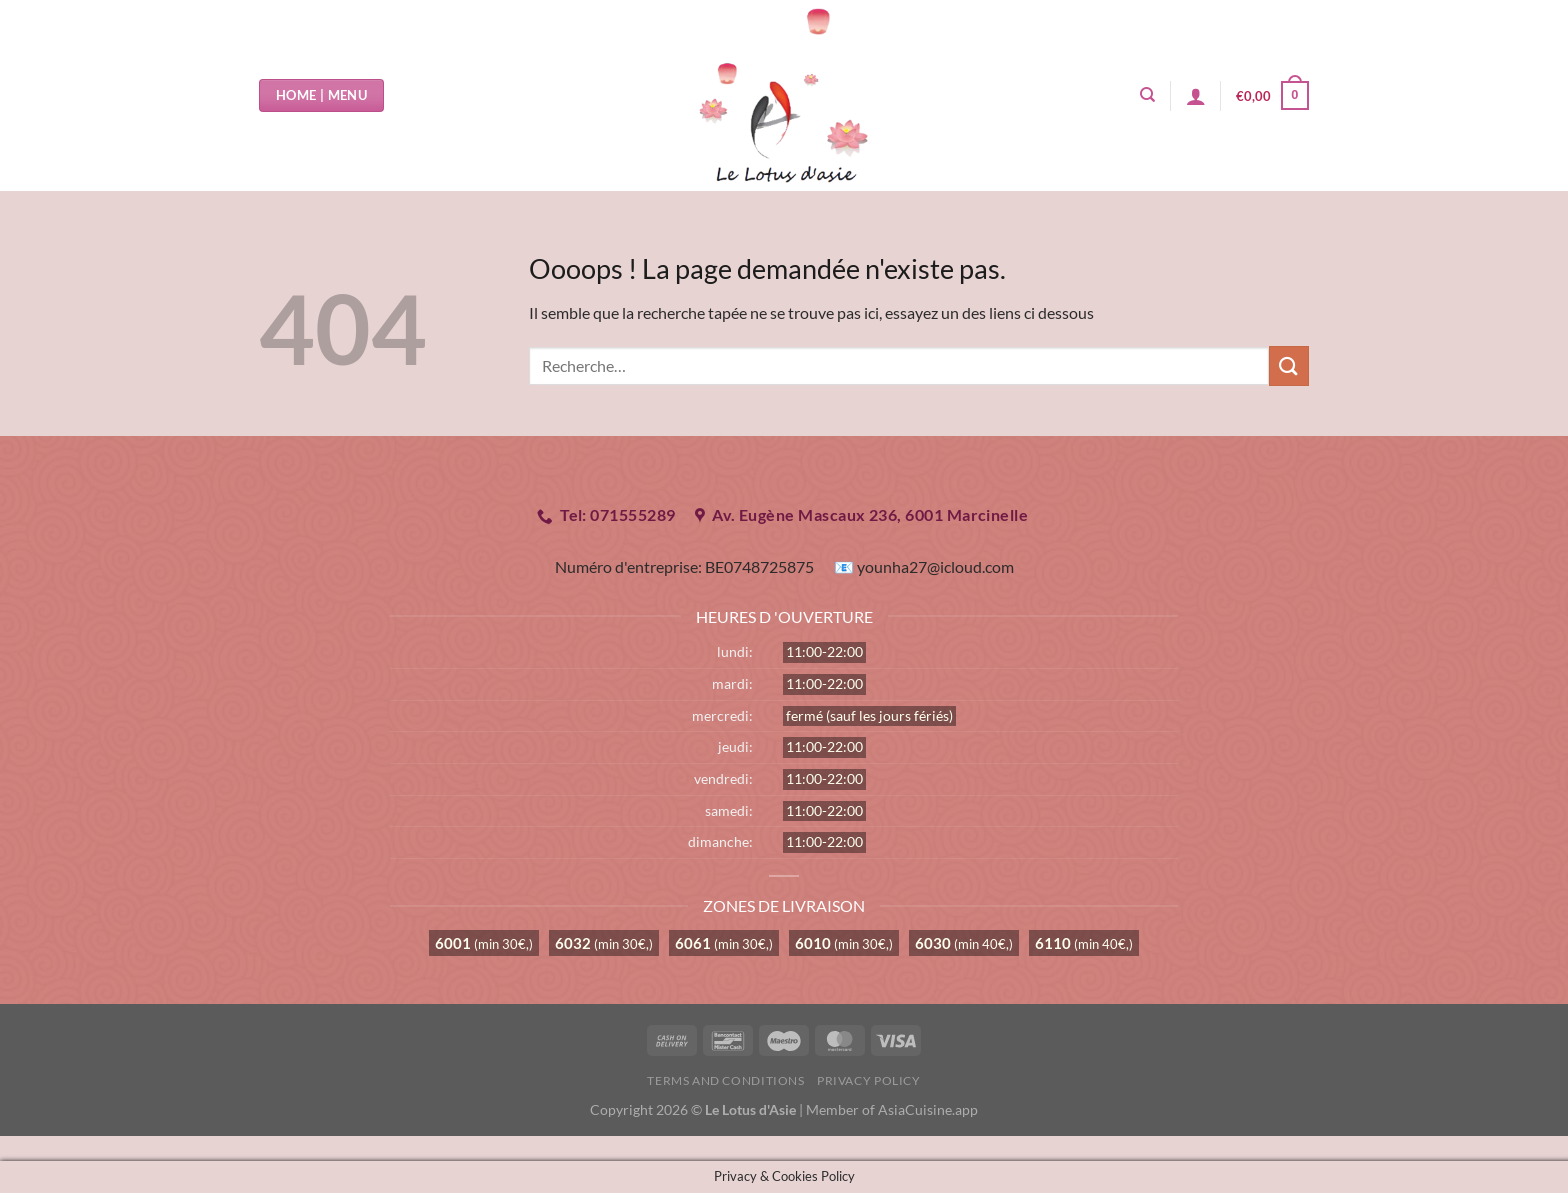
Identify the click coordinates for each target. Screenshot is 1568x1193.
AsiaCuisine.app (928, 1109)
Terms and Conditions (725, 1080)
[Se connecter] (1196, 96)
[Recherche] (1147, 95)
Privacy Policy (869, 1080)
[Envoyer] (1289, 365)
